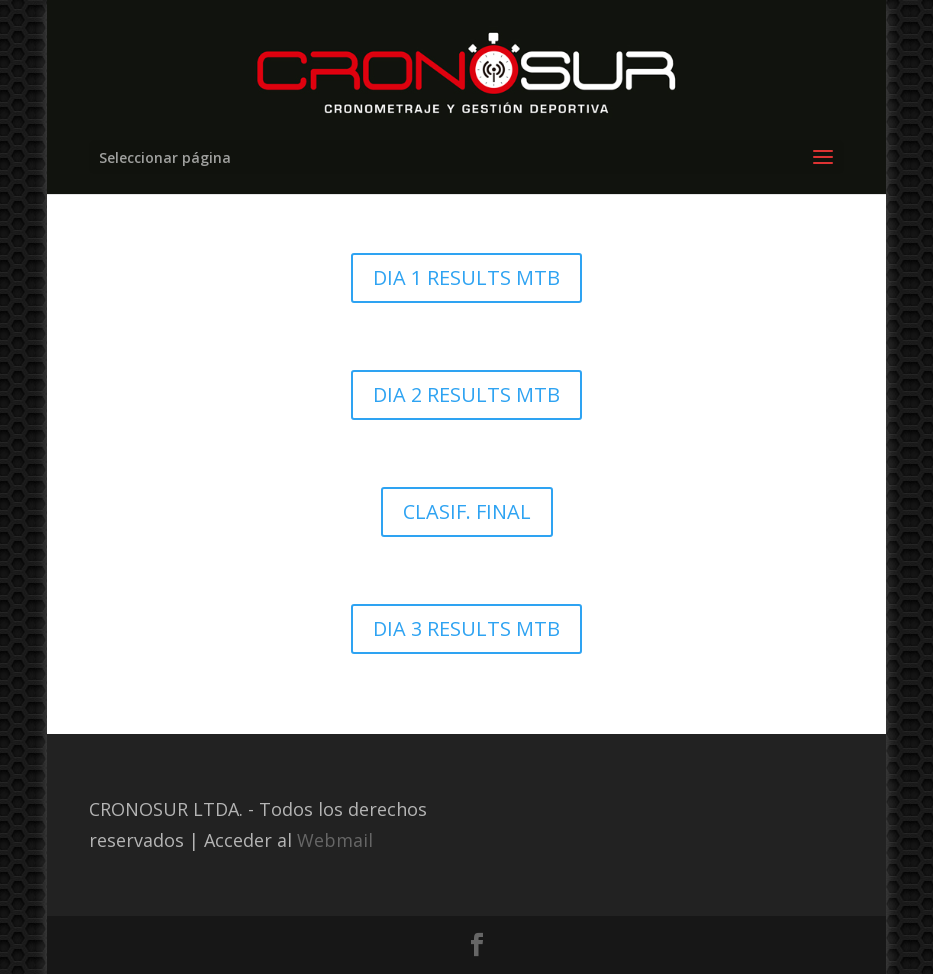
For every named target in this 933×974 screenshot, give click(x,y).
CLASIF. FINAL (467, 511)
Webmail (335, 840)
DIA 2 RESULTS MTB (466, 394)
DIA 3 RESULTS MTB (466, 628)
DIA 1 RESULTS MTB (466, 277)
